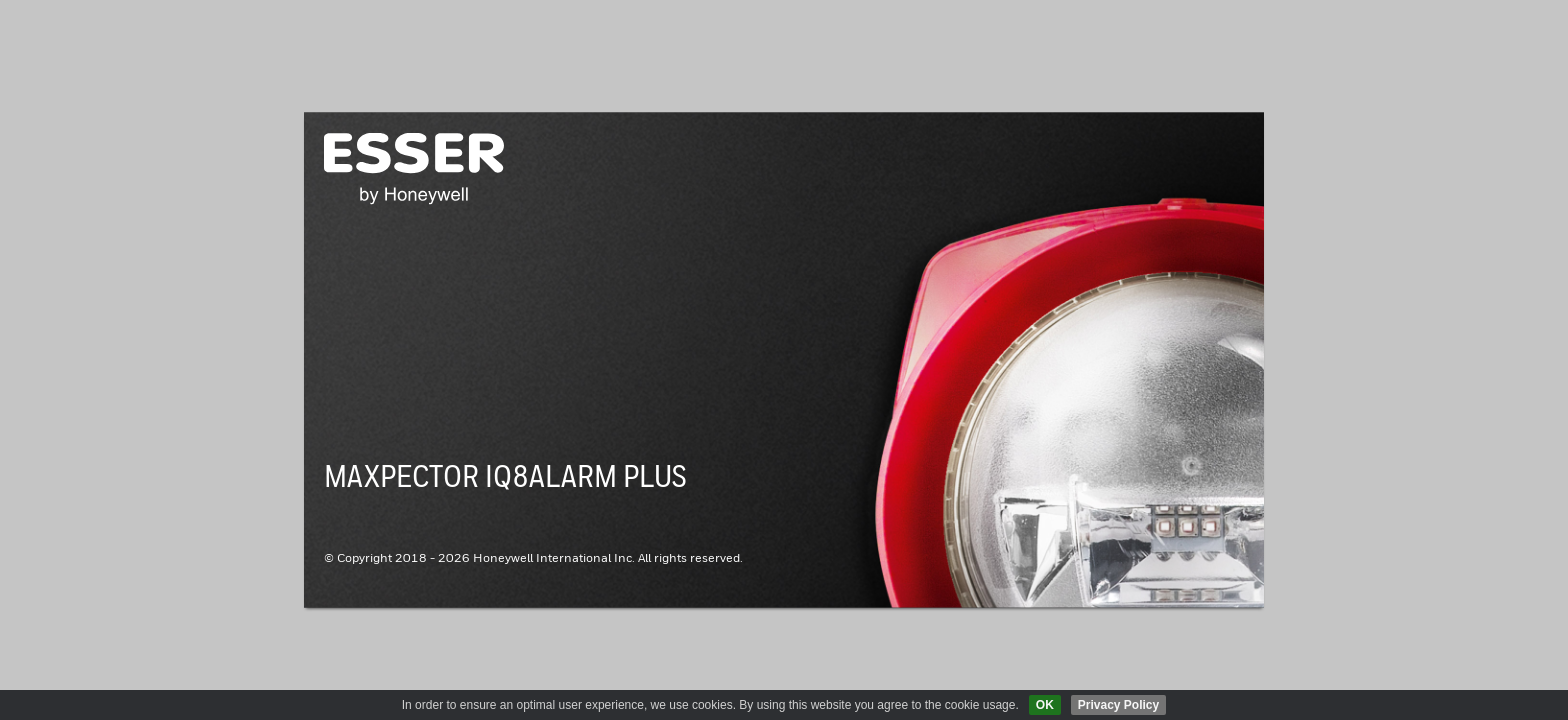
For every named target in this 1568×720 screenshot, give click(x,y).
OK (1045, 705)
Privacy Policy (1118, 705)
